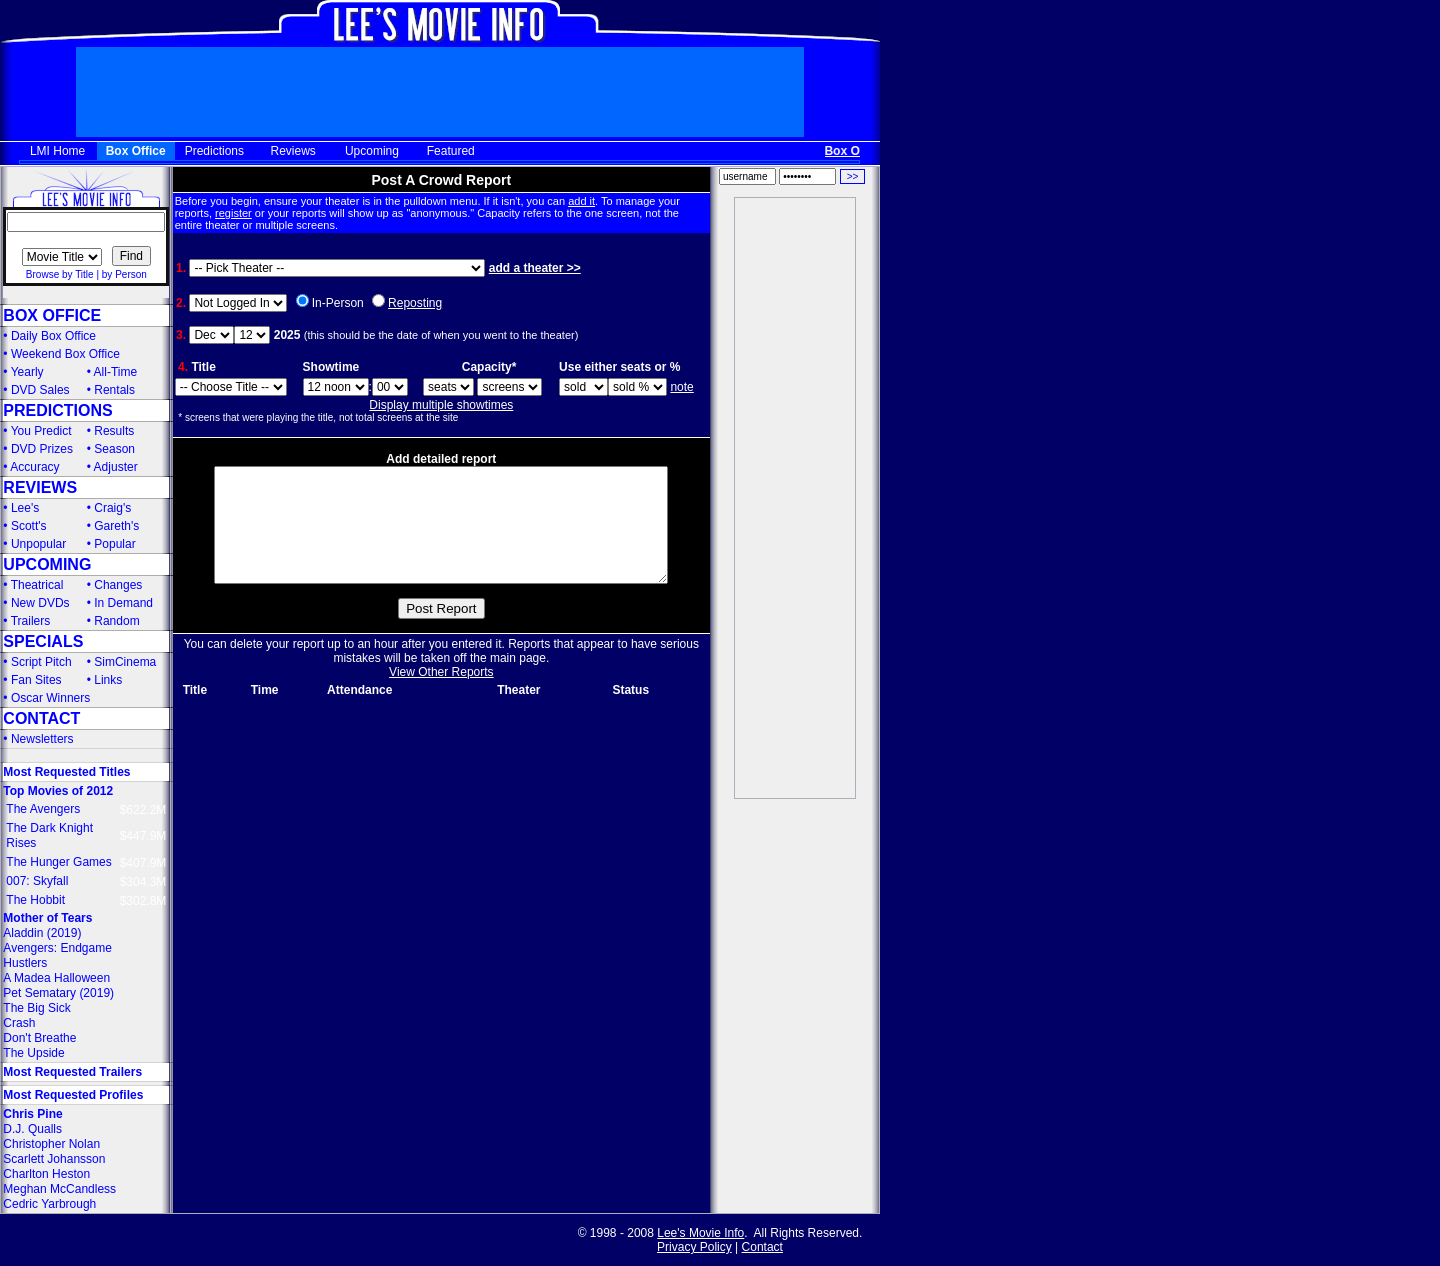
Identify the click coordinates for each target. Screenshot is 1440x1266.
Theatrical (37, 585)
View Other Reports (441, 696)
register (233, 213)
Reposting (415, 303)
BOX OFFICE (52, 315)
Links (108, 680)
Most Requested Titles (66, 772)
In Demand (123, 603)
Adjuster (116, 467)
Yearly (27, 372)
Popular (114, 544)
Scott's (29, 526)
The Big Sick (36, 1008)
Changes (118, 585)
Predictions (214, 151)
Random (116, 621)
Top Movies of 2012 (58, 791)
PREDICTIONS (57, 410)
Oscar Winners (50, 698)
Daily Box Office (53, 336)
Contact (762, 1247)
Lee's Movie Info (700, 1233)
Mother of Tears (47, 918)
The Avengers (43, 809)
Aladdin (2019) (42, 933)
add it (581, 201)
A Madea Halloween (56, 978)
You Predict (41, 431)
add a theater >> (535, 268)
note (681, 387)
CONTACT (41, 718)
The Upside (33, 1053)
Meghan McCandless (59, 1189)
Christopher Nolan (51, 1144)
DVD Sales (40, 390)
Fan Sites (36, 680)
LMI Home (57, 151)
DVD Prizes (42, 449)
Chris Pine (32, 1114)
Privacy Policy (694, 1247)
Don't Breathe (39, 1038)
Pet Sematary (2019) (58, 993)
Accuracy (34, 467)
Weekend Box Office (65, 354)
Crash (19, 1023)
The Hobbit (35, 900)
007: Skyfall (37, 881)
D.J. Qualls (32, 1129)
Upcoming (372, 151)
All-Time (116, 372)
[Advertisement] (795, 498)
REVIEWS (40, 487)
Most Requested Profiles (73, 1095)
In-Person (338, 303)
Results (114, 431)
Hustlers (25, 963)
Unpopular (38, 544)
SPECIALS (43, 641)
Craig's (112, 508)
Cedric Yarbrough (49, 1204)
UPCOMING (47, 564)
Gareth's (116, 526)
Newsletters (42, 739)
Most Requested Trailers (72, 1072)
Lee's (25, 508)
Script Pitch (41, 662)
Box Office (136, 151)
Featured (451, 151)
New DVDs (40, 603)
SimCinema (125, 662)
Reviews (293, 151)
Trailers (31, 621)
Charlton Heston (46, 1174)
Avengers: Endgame (57, 948)
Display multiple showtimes (441, 405)
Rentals (114, 390)
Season (114, 449)
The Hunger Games (58, 862)
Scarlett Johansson (54, 1159)
